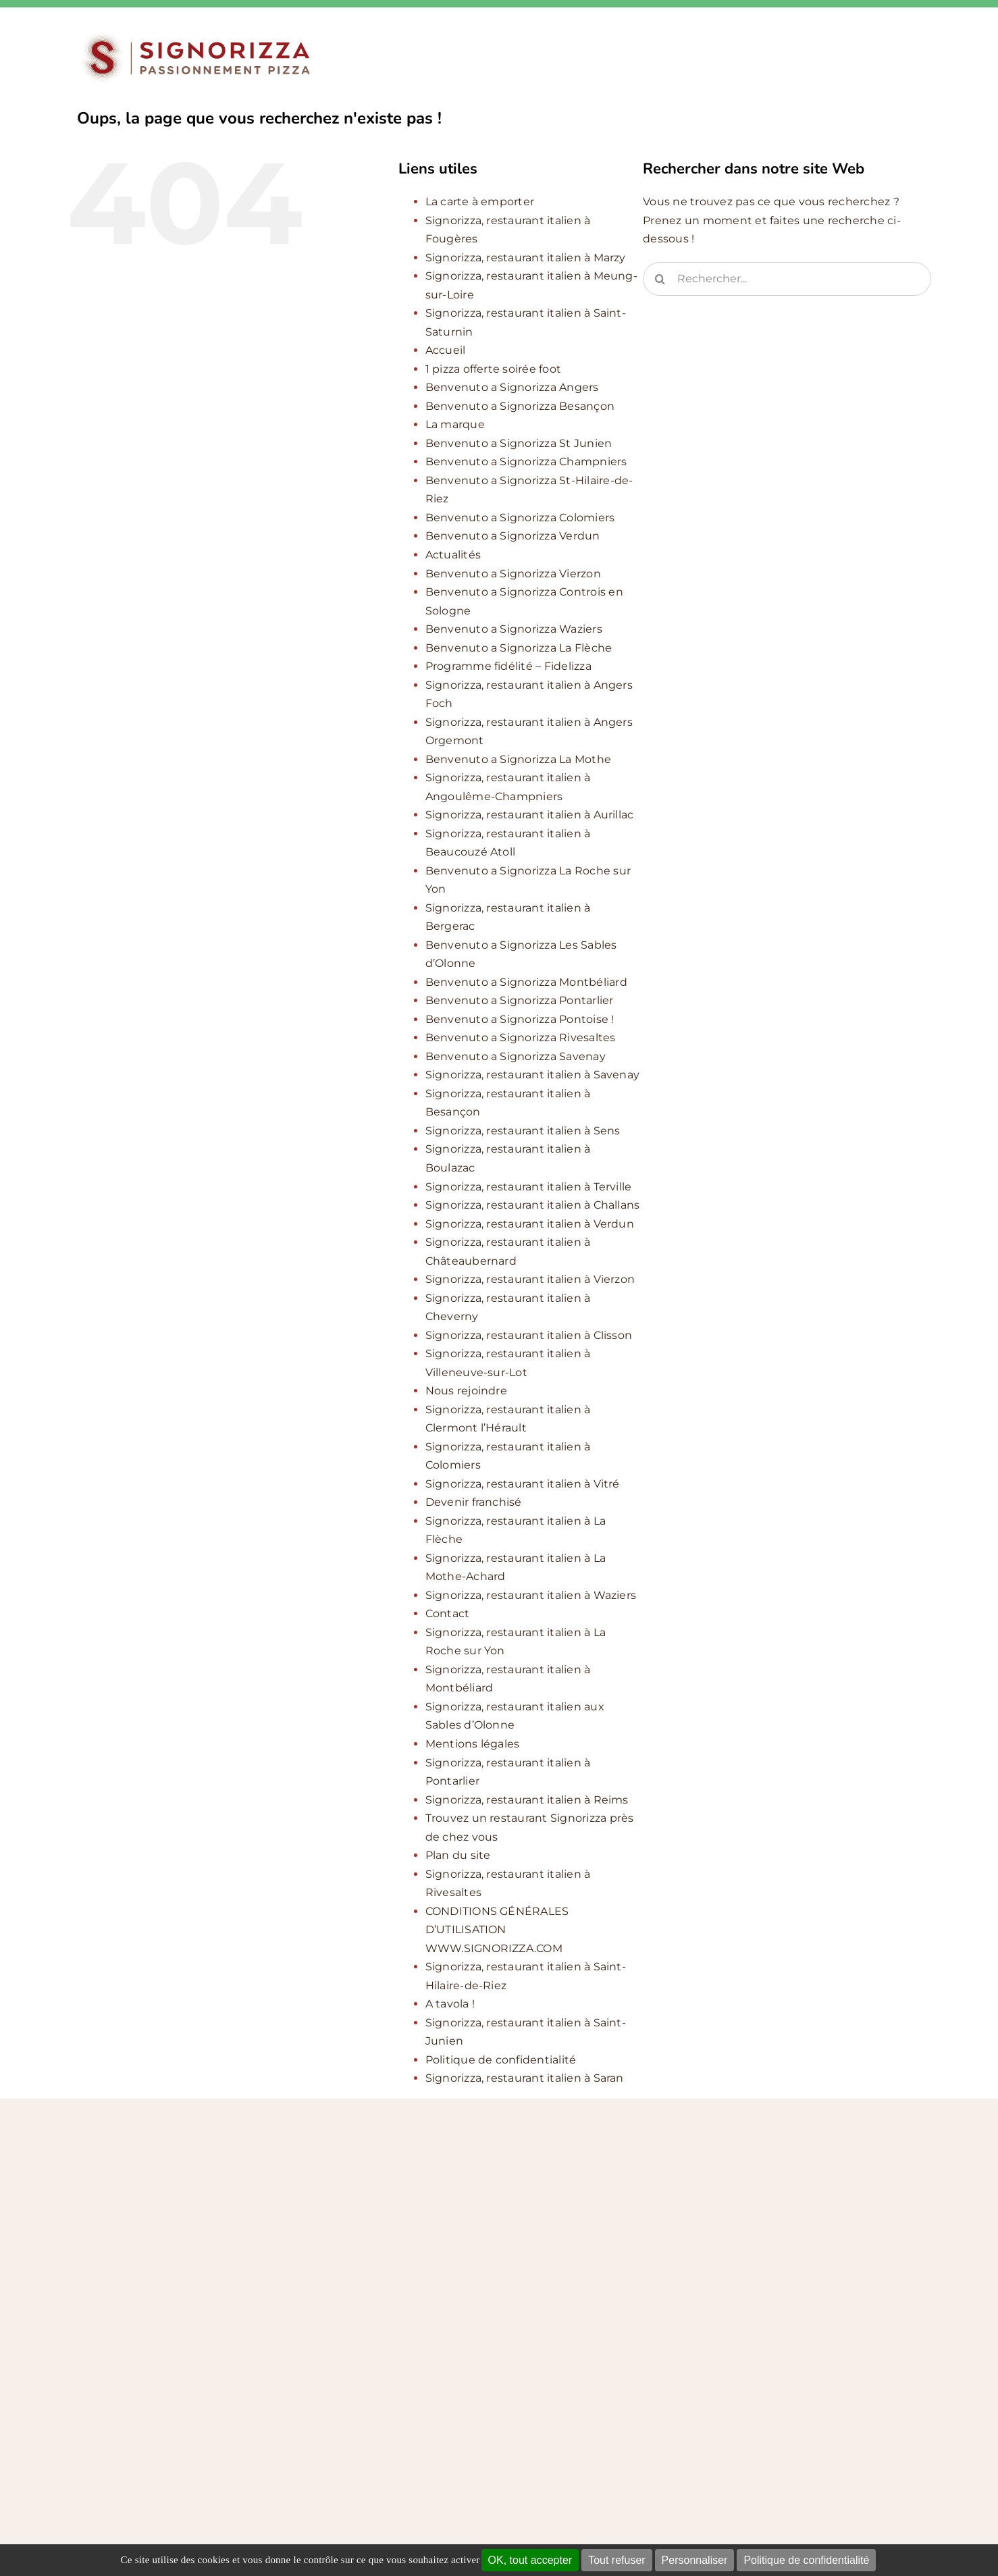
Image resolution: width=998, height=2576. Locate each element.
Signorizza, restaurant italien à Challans (532, 1205)
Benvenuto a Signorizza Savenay (515, 1056)
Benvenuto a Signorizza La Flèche (518, 647)
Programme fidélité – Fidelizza (508, 666)
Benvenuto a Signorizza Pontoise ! (519, 1019)
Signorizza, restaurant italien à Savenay (532, 1074)
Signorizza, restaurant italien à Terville (528, 1186)
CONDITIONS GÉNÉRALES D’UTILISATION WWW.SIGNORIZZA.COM (497, 1930)
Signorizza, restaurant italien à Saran (524, 2078)
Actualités (453, 554)
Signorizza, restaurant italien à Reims (527, 1799)
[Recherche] (660, 279)
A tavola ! (450, 2003)
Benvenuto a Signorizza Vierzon (513, 573)
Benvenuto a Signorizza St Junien (518, 443)
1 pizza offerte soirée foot (493, 369)
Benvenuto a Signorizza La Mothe (518, 759)
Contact (447, 1613)
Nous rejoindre (466, 1390)
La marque (455, 424)
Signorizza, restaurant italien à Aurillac (529, 814)
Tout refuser (616, 2560)
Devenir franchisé (473, 1502)
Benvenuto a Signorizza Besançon (519, 406)
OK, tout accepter (530, 2560)
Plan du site (458, 1855)
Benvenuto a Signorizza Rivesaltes (520, 1037)
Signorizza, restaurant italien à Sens (523, 1130)
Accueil (445, 350)
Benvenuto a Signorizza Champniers (526, 461)
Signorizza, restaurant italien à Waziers (531, 1595)
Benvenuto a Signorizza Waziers (513, 629)
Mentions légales (472, 1743)
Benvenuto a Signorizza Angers (512, 387)
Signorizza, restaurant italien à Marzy (525, 257)
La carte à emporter (480, 201)
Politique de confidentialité (806, 2560)
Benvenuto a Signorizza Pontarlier (519, 1000)
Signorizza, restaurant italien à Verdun (529, 1223)
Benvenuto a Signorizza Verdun (512, 535)
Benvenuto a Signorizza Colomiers (520, 517)
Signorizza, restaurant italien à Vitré (522, 1483)
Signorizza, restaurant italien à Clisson (529, 1335)
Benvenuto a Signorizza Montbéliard (526, 982)
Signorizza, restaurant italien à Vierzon (530, 1279)
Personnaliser (695, 2560)
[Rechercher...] (787, 279)
